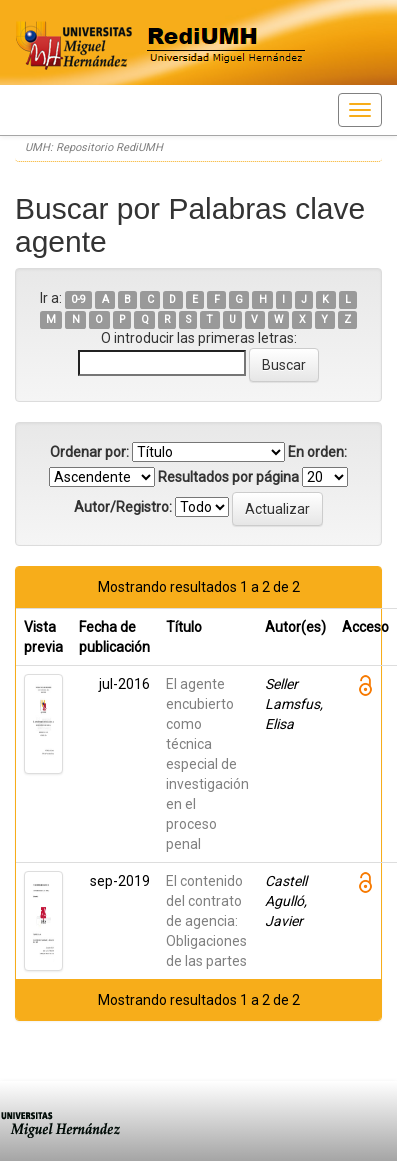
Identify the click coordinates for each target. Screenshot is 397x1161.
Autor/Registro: (123, 507)
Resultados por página (228, 477)
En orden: (317, 452)
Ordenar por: (89, 452)
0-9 (78, 299)
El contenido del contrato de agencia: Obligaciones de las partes (206, 921)
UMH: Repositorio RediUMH (94, 147)
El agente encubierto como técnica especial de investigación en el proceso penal (207, 764)
